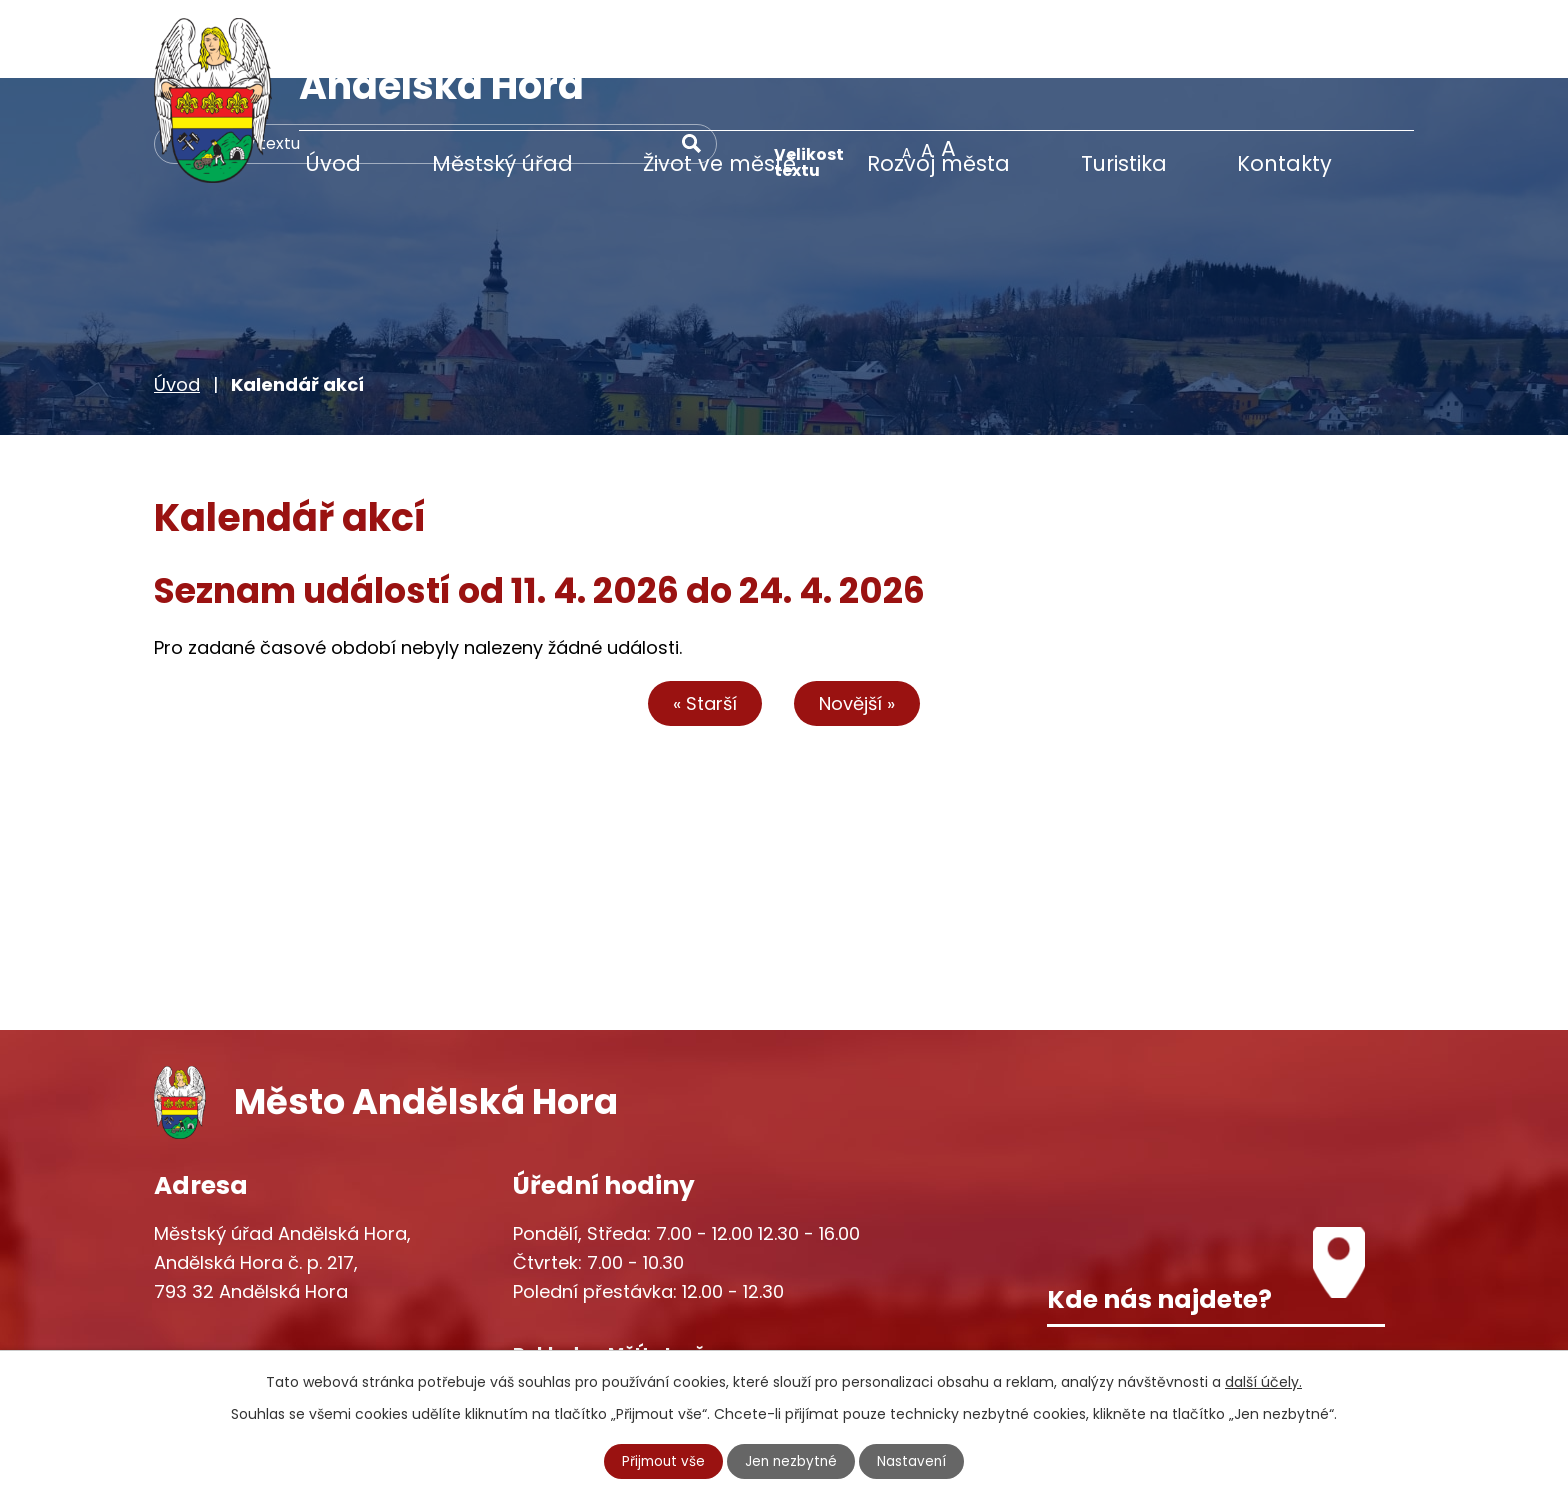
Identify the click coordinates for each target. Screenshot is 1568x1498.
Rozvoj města (938, 163)
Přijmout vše (662, 1461)
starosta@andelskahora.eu (316, 1337)
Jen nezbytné (792, 1461)
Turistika (1124, 163)
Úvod (333, 163)
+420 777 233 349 (276, 1295)
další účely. (1263, 1381)
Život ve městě (719, 163)
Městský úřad (502, 163)
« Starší (699, 624)
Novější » (864, 624)
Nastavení (915, 1461)
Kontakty (1284, 163)
